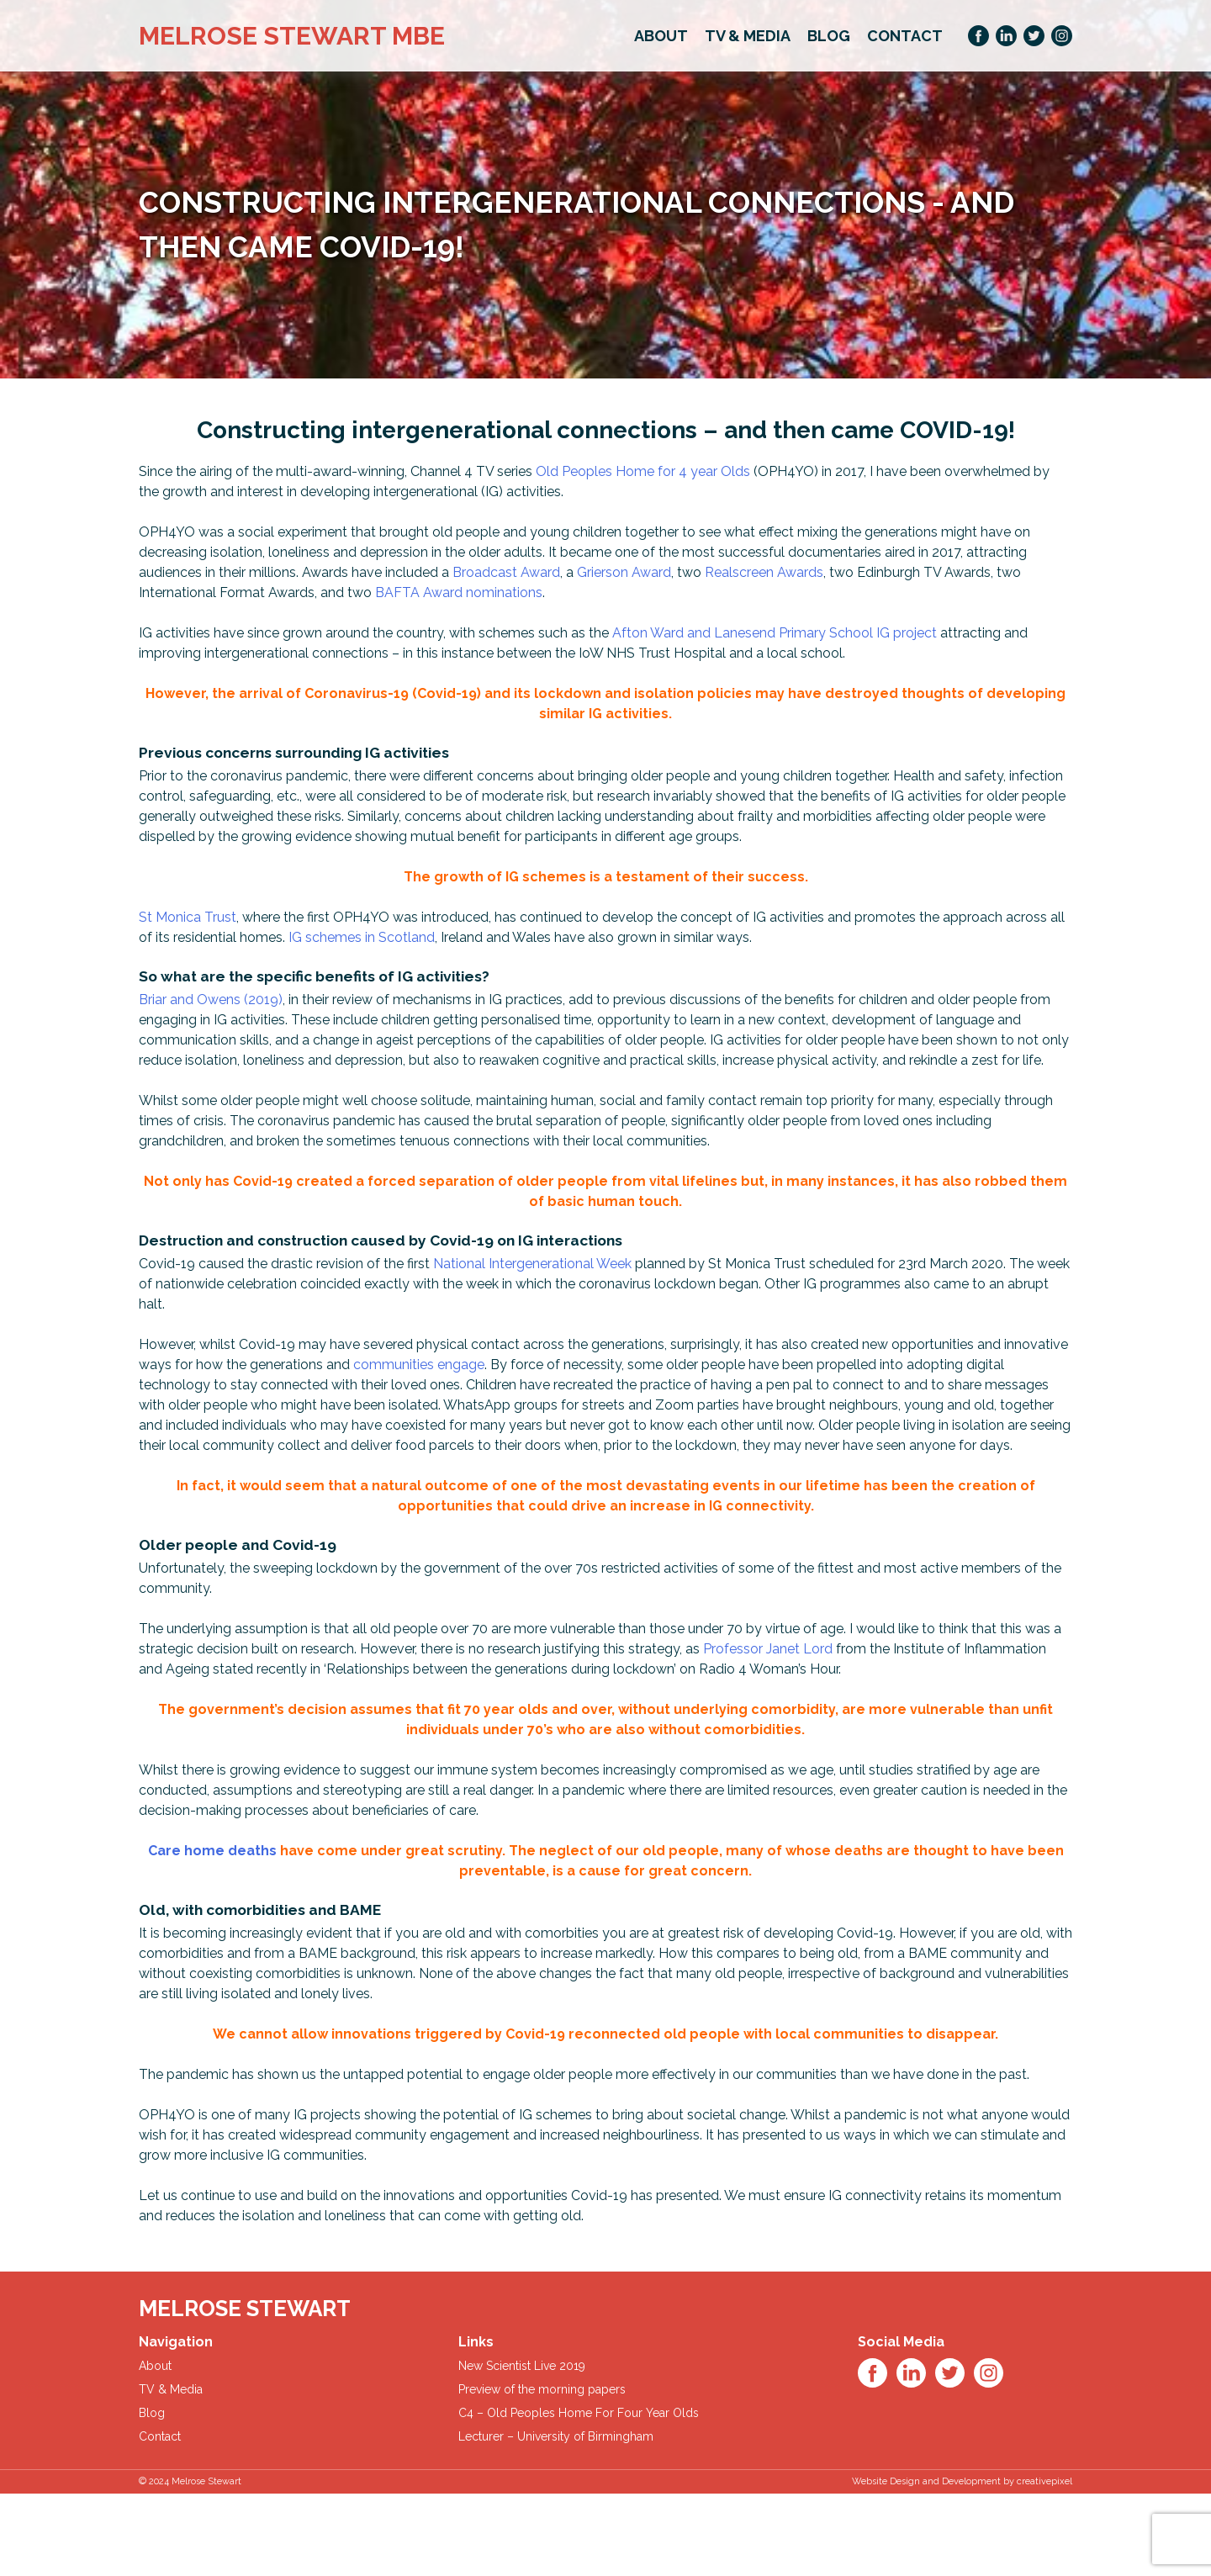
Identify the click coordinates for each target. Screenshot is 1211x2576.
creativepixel (1044, 2481)
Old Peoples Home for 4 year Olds (643, 471)
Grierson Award (624, 572)
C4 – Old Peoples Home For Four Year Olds (578, 2413)
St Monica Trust (187, 917)
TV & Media (748, 36)
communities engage (418, 1365)
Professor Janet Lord (768, 1649)
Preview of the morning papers (542, 2389)
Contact (905, 36)
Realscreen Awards (764, 572)
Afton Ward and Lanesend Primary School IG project (774, 633)
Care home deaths (212, 1851)
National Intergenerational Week (532, 1264)
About (661, 36)
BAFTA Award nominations (458, 592)
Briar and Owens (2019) (211, 1000)
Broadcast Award (506, 572)
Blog (828, 36)
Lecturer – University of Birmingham (555, 2436)
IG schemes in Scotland (361, 937)
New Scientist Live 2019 (521, 2365)
